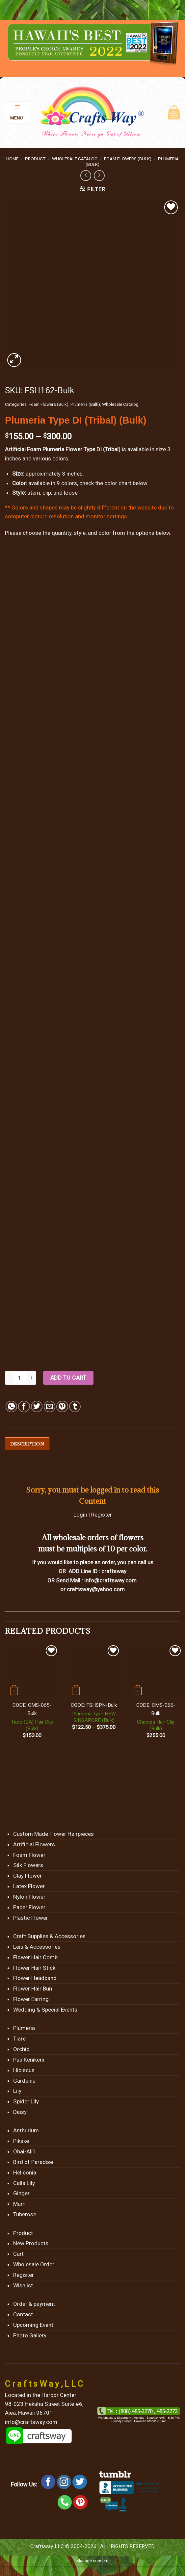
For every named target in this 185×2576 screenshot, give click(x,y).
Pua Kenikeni (28, 2060)
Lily (17, 2091)
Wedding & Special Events (45, 2010)
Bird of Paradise (33, 2162)
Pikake (21, 2141)
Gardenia (24, 2081)
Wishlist (23, 2285)
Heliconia (24, 2173)
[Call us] (65, 2502)
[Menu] (18, 112)
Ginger (21, 2194)
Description (27, 1444)
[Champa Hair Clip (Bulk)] (156, 1671)
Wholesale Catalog (74, 158)
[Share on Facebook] (24, 1406)
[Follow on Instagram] (64, 2482)
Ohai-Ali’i (24, 2151)
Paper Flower (29, 1907)
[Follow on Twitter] (79, 2482)
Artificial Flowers (34, 1844)
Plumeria (24, 2028)
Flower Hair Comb (35, 1957)
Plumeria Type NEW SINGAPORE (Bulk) (94, 1717)
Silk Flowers (28, 1865)
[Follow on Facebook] (48, 2482)
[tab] (27, 1444)
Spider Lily (26, 2101)
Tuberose (24, 2214)
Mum (19, 2204)
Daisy (20, 2112)
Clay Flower (27, 1876)
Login (80, 1515)
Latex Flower (29, 1886)
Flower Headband (35, 1978)
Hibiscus (24, 2070)
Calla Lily (24, 2183)
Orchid (21, 2049)
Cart (18, 2254)
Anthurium (26, 2131)
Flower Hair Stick (34, 1968)
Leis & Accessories (37, 1947)
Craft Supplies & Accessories (49, 1936)
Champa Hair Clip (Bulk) (155, 1725)
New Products (30, 2244)
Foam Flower (29, 1855)
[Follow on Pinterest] (80, 2502)
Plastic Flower (30, 1918)
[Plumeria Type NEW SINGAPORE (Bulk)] (94, 1671)
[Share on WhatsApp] (11, 1406)
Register (101, 1515)
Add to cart (68, 1377)
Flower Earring (31, 1999)
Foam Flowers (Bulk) (127, 158)
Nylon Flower (29, 1897)
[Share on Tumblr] (75, 1406)
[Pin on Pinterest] (62, 1406)
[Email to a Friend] (49, 1406)
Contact (23, 2314)
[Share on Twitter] (36, 1406)
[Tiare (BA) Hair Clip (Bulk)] (32, 1671)
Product (35, 158)
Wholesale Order (33, 2264)
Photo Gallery (29, 2335)
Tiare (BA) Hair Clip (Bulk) (32, 1725)
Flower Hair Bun (32, 1989)
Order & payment (34, 2304)
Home (12, 158)
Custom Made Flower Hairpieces (53, 1834)
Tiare (19, 2039)
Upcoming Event (33, 2325)
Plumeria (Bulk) (85, 404)
